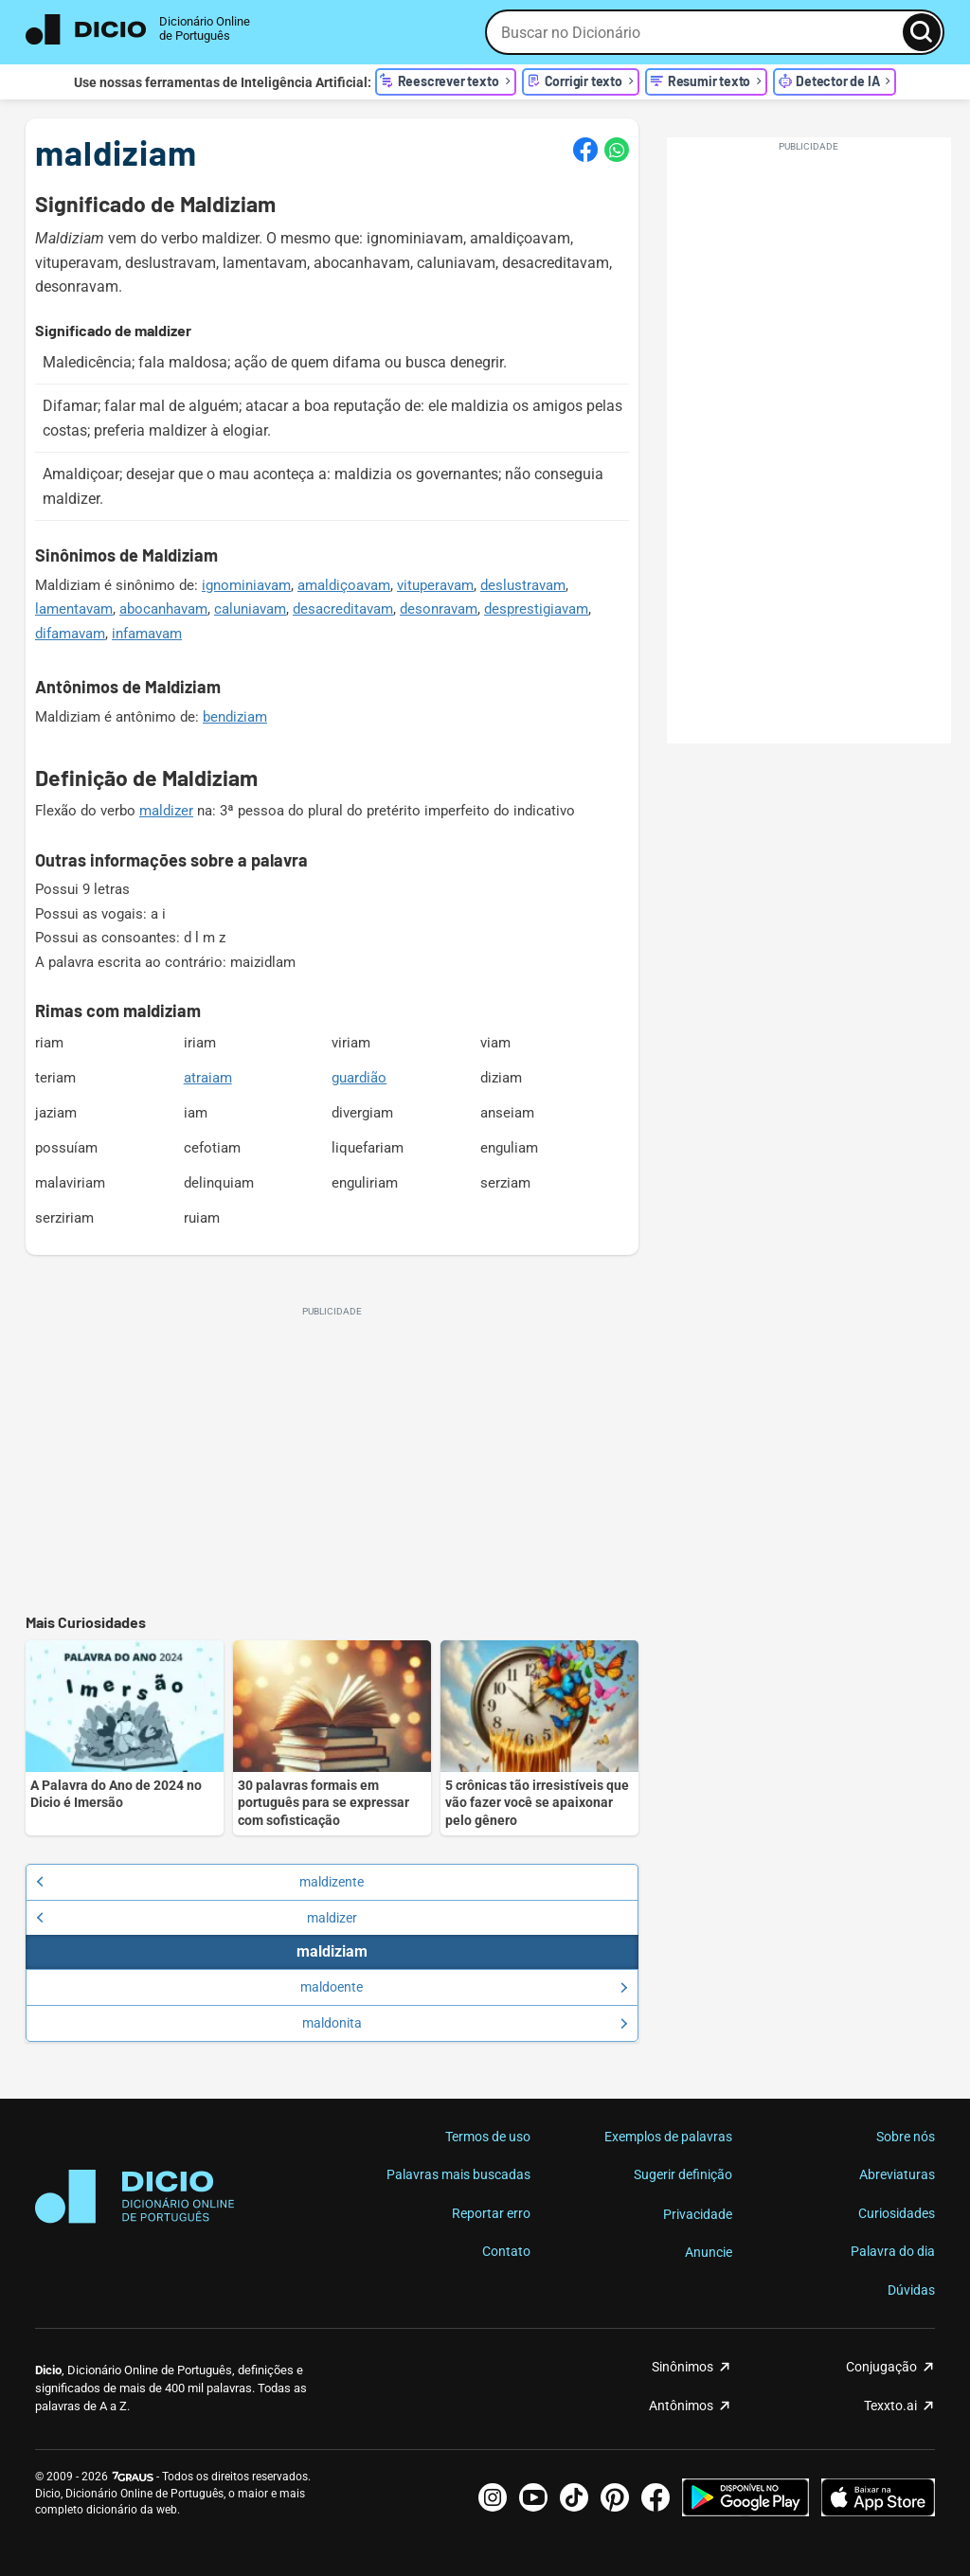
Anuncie (708, 2252)
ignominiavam (246, 585)
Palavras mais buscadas (458, 2174)
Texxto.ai (890, 2405)
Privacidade (697, 2214)
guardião (359, 1077)
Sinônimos (682, 2366)
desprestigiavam (536, 608)
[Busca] (922, 32)
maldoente (463, 1987)
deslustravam (523, 585)
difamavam (70, 633)
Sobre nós (905, 2136)
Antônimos (681, 2405)
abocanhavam (163, 608)
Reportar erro (491, 2213)
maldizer (166, 810)
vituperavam (435, 585)
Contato (506, 2251)
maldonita (465, 2022)
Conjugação (881, 2366)
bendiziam (235, 716)
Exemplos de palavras (668, 2136)
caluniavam (250, 608)
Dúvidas (911, 2290)
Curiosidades (896, 2213)
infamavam (147, 633)
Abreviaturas (897, 2174)
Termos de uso (487, 2136)
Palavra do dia (893, 2251)
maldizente (200, 1881)
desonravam (438, 608)
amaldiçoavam (343, 585)
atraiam (208, 1077)
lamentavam (74, 608)
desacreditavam (343, 608)
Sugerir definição (683, 2174)
